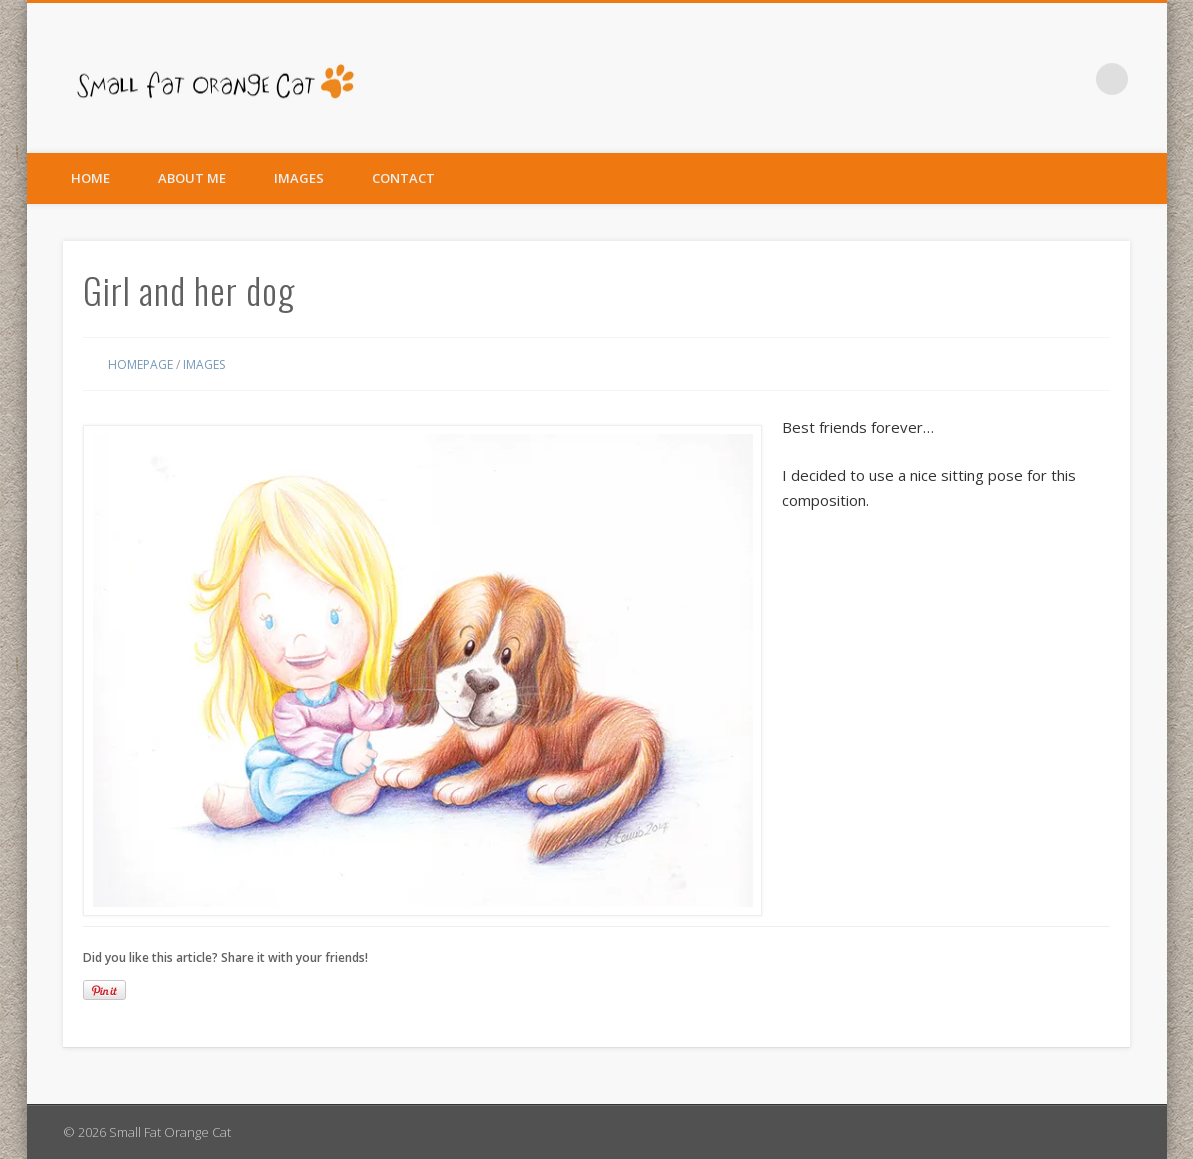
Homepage (140, 364)
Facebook (1071, 79)
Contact (403, 178)
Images (299, 178)
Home (90, 178)
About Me (192, 178)
